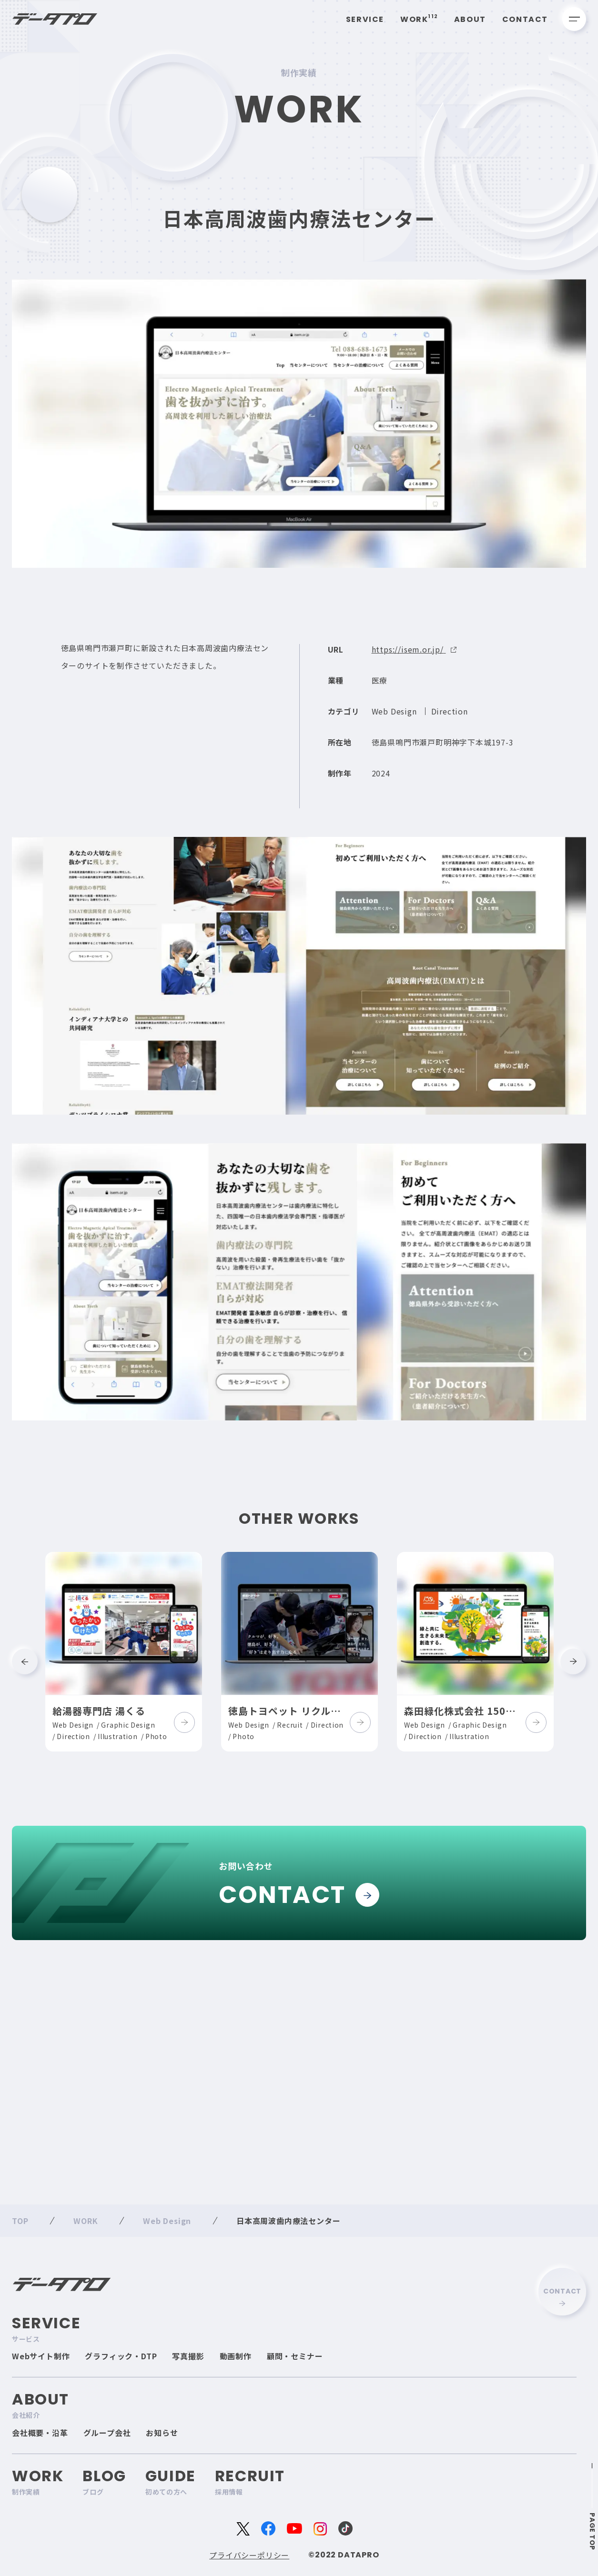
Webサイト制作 (41, 2356)
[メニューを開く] (574, 19)
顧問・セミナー (295, 2356)
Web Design (394, 728)
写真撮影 (188, 2356)
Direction (449, 728)
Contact (525, 19)
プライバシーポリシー (249, 2555)
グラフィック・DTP (121, 2356)
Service (365, 19)
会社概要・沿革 (40, 2432)
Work (419, 19)
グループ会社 (107, 2432)
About (470, 19)
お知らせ (162, 2432)
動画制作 (236, 2356)
